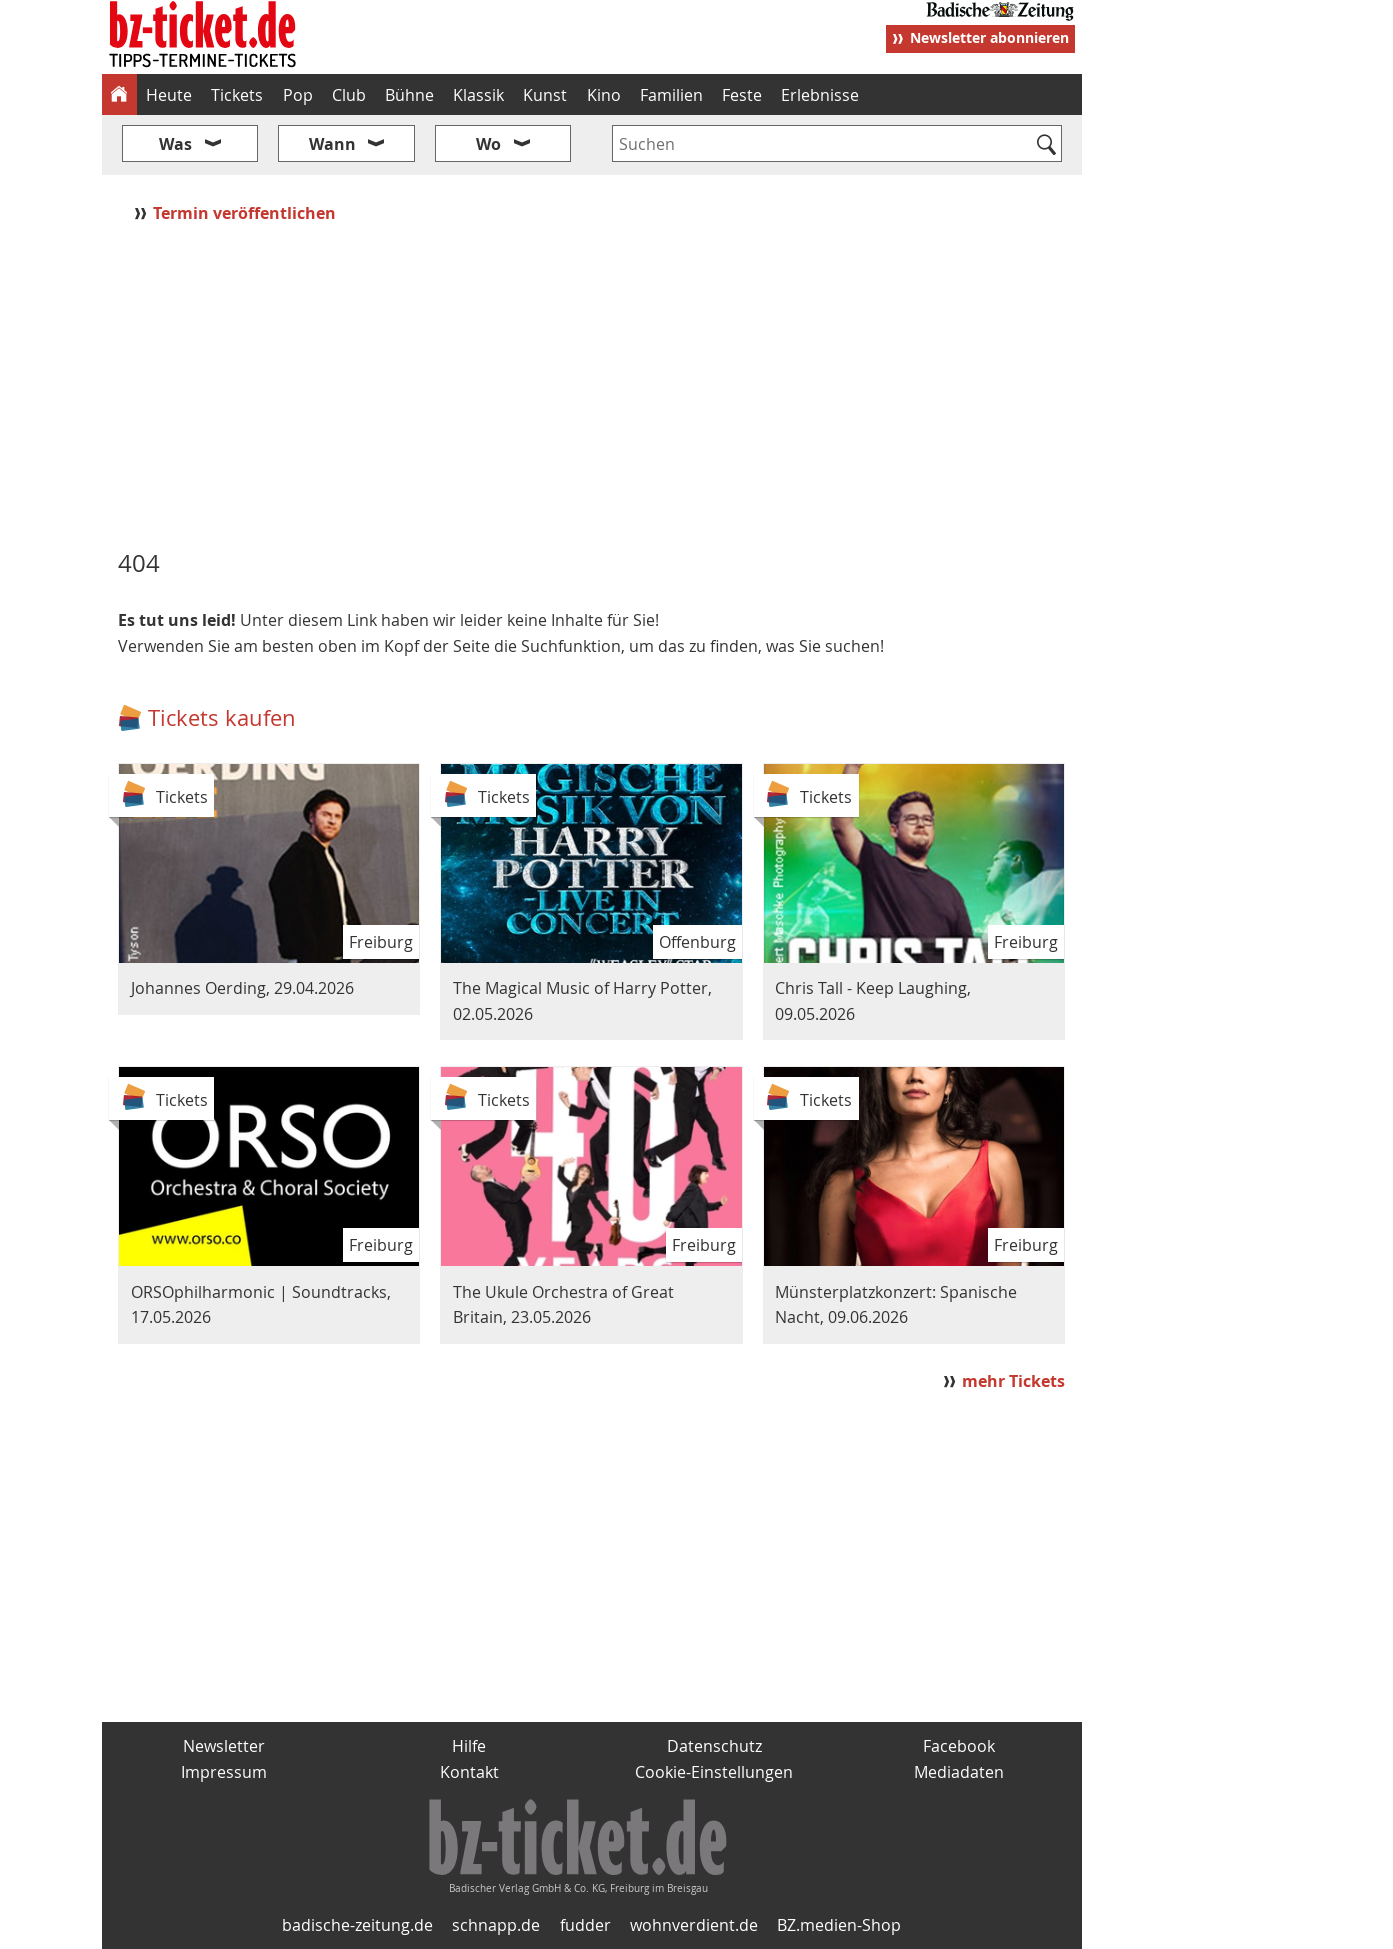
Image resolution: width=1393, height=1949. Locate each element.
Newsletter (224, 1746)
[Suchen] (1047, 146)
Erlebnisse (820, 95)
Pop (298, 95)
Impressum (224, 1772)
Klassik (478, 95)
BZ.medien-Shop (839, 1925)
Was (175, 144)
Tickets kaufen (222, 717)
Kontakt (469, 1772)
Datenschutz (714, 1746)
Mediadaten (959, 1772)
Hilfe (469, 1746)
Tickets (237, 95)
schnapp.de (496, 1925)
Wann (332, 144)
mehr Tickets (1013, 1381)
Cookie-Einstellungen (714, 1772)
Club (349, 95)
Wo (488, 144)
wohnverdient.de (694, 1925)
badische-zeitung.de (357, 1925)
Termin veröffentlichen (246, 213)
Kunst (545, 95)
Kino (604, 95)
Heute (169, 95)
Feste (742, 95)
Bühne (409, 95)
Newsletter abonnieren (989, 37)
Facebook (959, 1746)
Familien (671, 95)
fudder (585, 1925)
